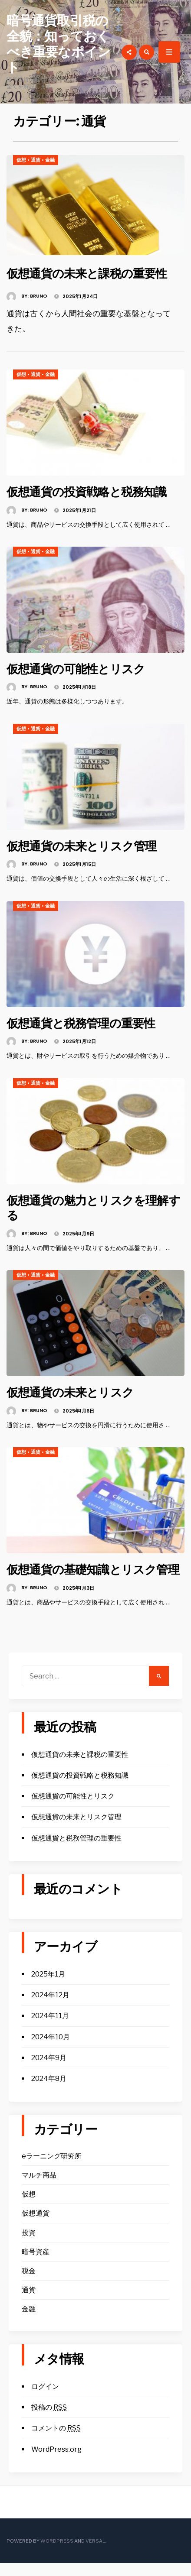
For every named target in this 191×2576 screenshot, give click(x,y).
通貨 (35, 159)
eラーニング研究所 (52, 2169)
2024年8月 (48, 2091)
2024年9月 (48, 2071)
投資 (29, 2246)
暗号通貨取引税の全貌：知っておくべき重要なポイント (58, 44)
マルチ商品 (39, 2188)
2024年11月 (50, 2029)
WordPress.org (56, 2462)
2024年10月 (50, 2050)
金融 (50, 159)
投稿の (49, 2420)
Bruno (38, 295)
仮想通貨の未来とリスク (75, 1391)
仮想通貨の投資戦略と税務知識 (92, 491)
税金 (29, 2284)
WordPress (56, 2554)
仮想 (21, 159)
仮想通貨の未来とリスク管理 (87, 845)
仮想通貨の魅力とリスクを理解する (93, 1206)
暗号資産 (35, 2265)
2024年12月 (50, 2008)
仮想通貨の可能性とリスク (81, 668)
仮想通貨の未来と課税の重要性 (93, 273)
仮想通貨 (35, 2226)
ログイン (45, 2399)
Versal (95, 2554)
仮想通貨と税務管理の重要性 (86, 1022)
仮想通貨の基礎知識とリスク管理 (93, 1575)
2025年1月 (48, 1987)
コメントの (56, 2441)
